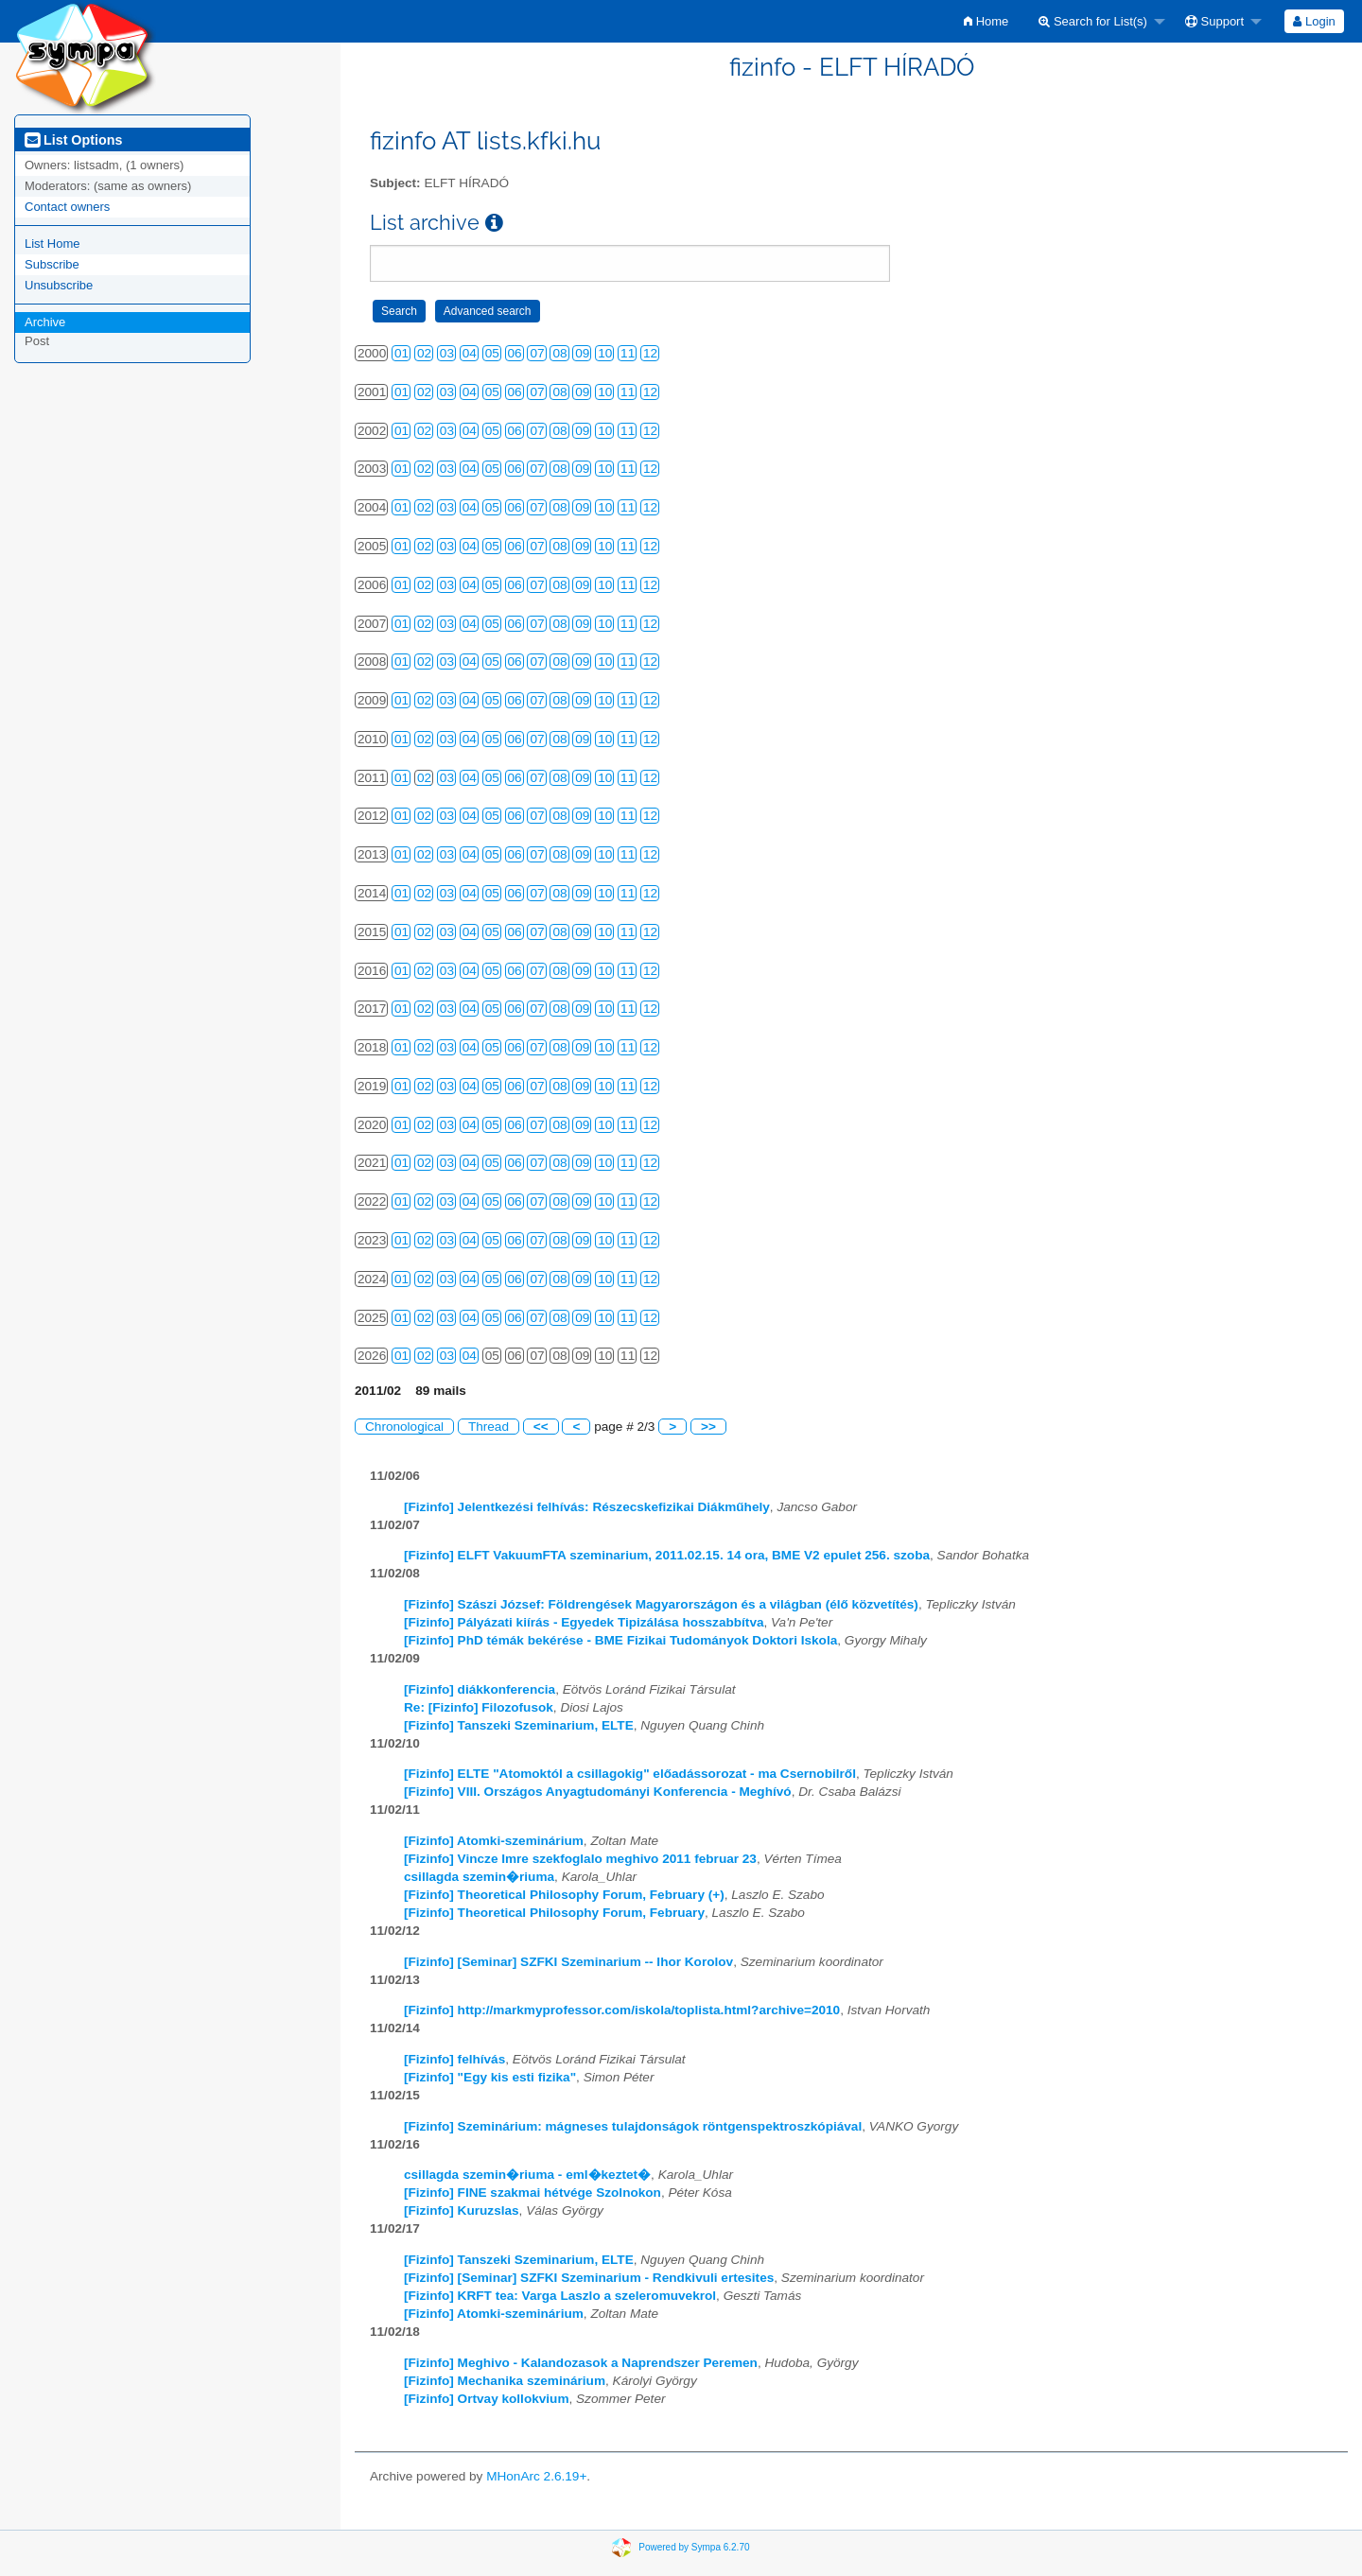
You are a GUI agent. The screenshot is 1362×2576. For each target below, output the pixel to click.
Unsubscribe (59, 285)
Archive (45, 322)
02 (424, 353)
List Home (52, 243)
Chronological (404, 1426)
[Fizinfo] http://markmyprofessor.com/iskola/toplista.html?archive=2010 (622, 2010)
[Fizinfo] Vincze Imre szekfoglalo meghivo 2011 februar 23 (580, 1859)
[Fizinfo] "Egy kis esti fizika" (490, 2077)
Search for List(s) (1093, 21)
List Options (73, 140)
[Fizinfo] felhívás (454, 2059)
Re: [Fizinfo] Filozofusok (478, 1707)
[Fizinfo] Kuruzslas (461, 2210)
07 (537, 353)
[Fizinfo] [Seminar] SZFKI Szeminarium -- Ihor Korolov (568, 1962)
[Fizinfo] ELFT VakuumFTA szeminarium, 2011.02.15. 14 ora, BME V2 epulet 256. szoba (667, 1555)
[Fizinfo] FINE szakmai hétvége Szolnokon (532, 2192)
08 (559, 353)
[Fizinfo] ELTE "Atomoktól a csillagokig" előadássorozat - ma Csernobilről (630, 1774)
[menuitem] (986, 21)
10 (605, 353)
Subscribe (52, 264)
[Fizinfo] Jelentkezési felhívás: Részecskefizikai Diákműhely (587, 1507)
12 (650, 353)
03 (447, 353)
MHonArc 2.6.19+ (536, 2476)
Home (986, 21)
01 (401, 353)
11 (627, 353)
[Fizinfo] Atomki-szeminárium (494, 1841)
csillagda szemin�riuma (479, 1877)
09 (582, 353)
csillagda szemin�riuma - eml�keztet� (527, 2174)
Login (1314, 21)
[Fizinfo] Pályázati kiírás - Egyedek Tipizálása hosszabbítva (584, 1622)
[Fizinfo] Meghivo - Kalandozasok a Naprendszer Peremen (581, 2363)
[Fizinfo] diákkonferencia (479, 1689)
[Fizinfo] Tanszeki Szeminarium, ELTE (519, 1725)
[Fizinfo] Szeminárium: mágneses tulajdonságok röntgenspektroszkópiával (633, 2126)
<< (541, 1426)
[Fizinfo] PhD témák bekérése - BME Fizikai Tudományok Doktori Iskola (620, 1640)
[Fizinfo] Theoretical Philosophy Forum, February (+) (564, 1895)
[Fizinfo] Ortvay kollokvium (486, 2399)
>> (708, 1426)
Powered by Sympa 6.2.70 (693, 2547)
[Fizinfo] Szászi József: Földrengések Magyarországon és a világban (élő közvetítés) (661, 1604)
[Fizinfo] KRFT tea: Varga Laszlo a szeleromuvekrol (560, 2296)
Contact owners (67, 207)
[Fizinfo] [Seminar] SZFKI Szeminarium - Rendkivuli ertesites (589, 2278)
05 (492, 353)
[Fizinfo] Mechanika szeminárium (504, 2381)
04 (470, 353)
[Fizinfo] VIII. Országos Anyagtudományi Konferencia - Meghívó (598, 1791)
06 (515, 353)
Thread (488, 1426)
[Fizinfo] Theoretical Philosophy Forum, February (554, 1913)
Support (1214, 21)
